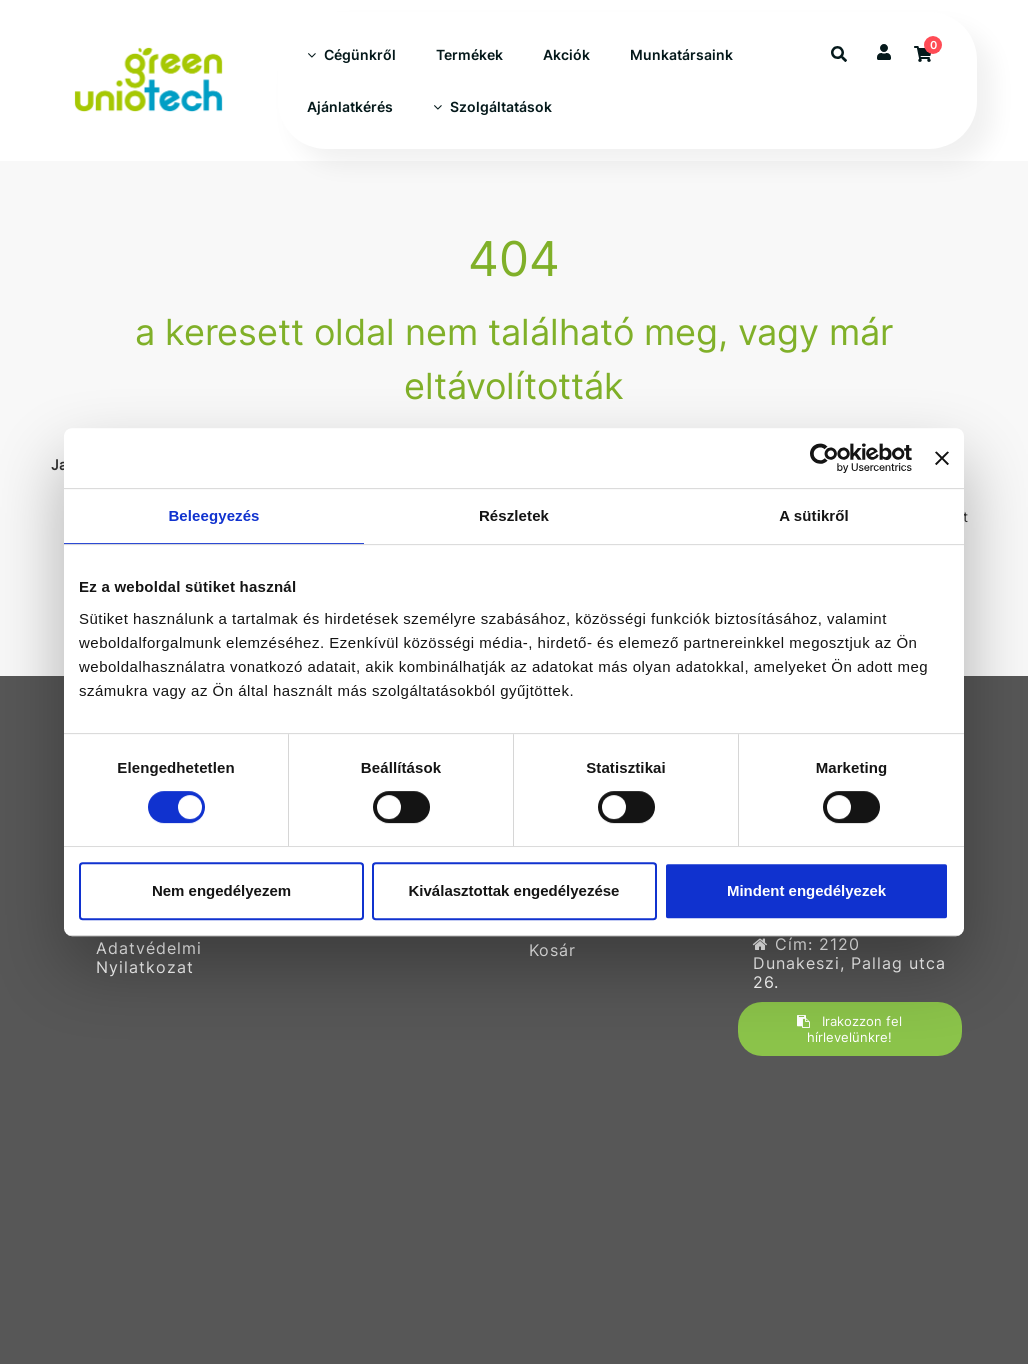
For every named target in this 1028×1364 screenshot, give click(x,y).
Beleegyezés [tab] (213, 515)
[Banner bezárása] (942, 458)
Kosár (552, 950)
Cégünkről (351, 54)
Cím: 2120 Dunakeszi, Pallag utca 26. (849, 963)
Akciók (566, 54)
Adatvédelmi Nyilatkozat (149, 958)
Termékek (469, 54)
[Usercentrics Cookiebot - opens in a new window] (824, 458)
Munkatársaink (681, 54)
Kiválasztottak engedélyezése (514, 890)
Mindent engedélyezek (806, 890)
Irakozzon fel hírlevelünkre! (849, 1029)
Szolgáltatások (492, 106)
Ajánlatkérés (350, 106)
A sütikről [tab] (814, 515)
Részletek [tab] (514, 515)
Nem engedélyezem (221, 890)
